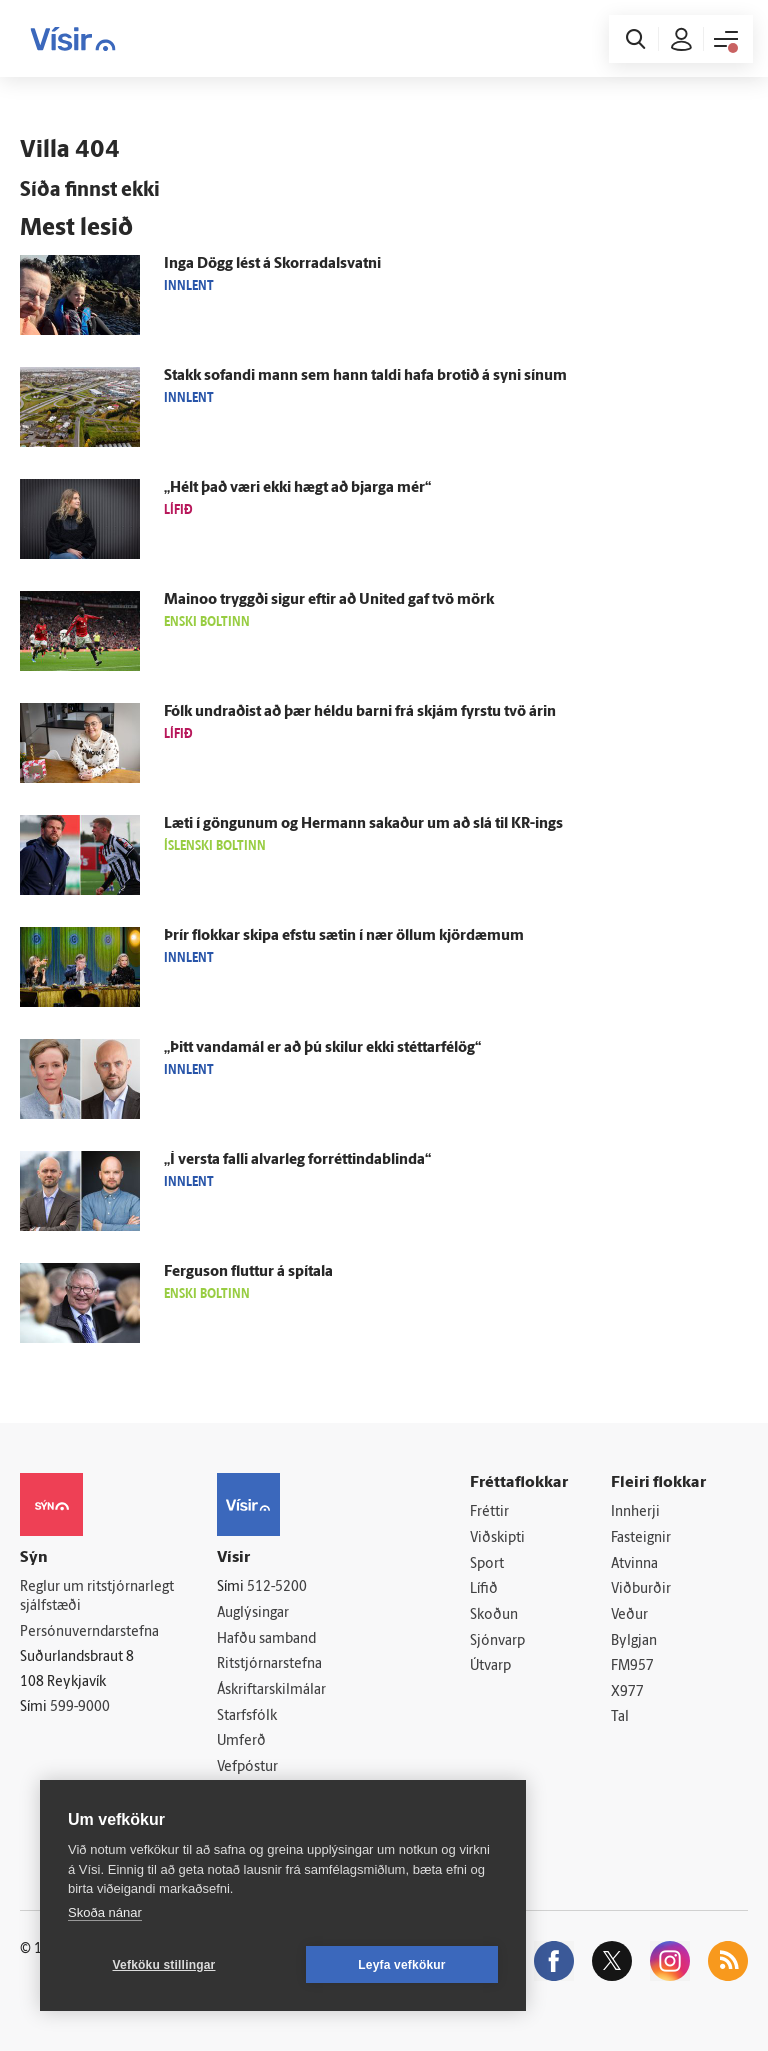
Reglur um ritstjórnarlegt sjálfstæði (97, 1597)
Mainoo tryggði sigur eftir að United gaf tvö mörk (329, 600)
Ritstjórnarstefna (269, 1664)
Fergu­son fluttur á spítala (248, 1272)
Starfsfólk (247, 1716)
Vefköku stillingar (164, 1965)
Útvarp (490, 1666)
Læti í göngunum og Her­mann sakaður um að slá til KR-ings (363, 824)
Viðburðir (641, 1589)
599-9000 (80, 1707)
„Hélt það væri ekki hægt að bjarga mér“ (297, 488)
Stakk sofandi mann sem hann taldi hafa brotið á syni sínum (365, 376)
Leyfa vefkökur (402, 1965)
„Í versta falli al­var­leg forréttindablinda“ (297, 1160)
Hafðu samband (266, 1639)
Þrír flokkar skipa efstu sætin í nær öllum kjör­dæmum (344, 936)
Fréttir (489, 1512)
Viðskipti (497, 1538)
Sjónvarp (497, 1641)
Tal (620, 1717)
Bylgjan (634, 1641)
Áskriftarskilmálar (271, 1690)
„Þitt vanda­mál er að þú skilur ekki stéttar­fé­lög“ (322, 1048)
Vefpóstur (247, 1767)
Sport (487, 1564)
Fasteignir (641, 1538)
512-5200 (277, 1587)
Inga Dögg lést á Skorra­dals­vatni (272, 264)
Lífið (484, 1589)
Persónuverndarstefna (89, 1632)
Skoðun (494, 1615)
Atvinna (634, 1564)
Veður (629, 1615)
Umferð (241, 1741)
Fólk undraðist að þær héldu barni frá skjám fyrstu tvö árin (360, 712)
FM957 (632, 1666)
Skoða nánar (105, 1912)
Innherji (635, 1512)
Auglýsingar (253, 1613)
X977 (627, 1692)
